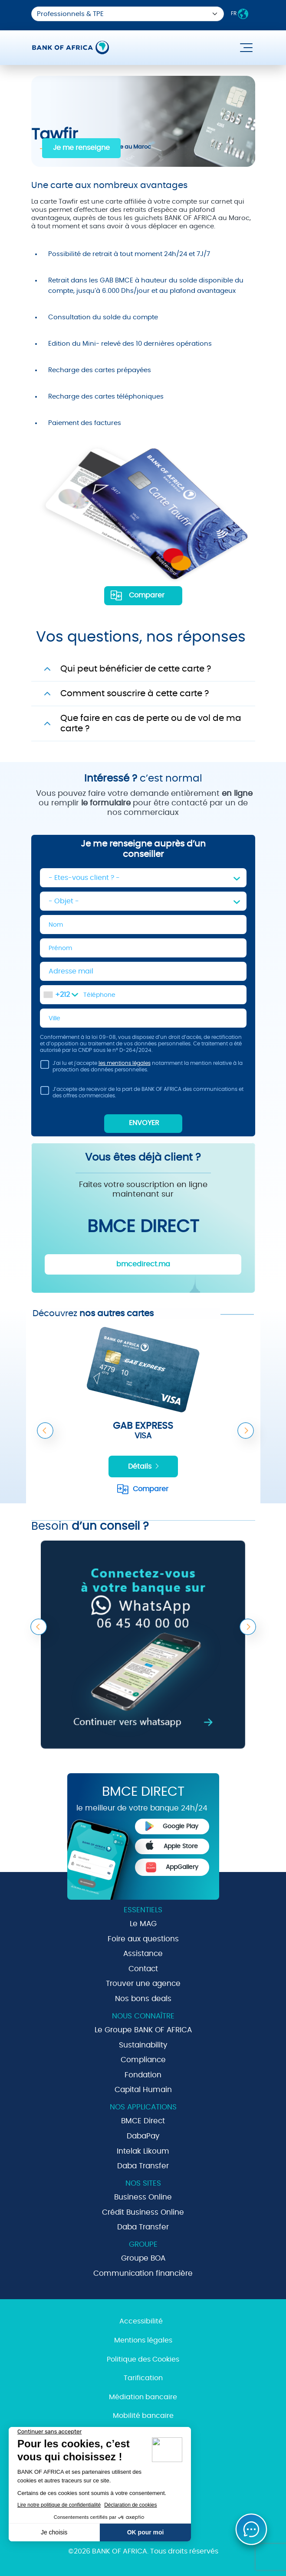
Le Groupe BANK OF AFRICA (143, 2030)
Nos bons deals (143, 1998)
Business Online (143, 2197)
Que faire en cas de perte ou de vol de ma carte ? (150, 723)
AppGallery (171, 1867)
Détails (144, 1466)
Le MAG (143, 1923)
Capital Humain (143, 2089)
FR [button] (239, 14)
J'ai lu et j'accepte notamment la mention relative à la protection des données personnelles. (141, 1067)
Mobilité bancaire (143, 2415)
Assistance (143, 1953)
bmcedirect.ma (143, 1264)
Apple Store (172, 1845)
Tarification (143, 2378)
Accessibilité (141, 2321)
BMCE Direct (143, 2121)
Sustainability (143, 2045)
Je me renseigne (81, 147)
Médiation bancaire (143, 2397)
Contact (143, 1969)
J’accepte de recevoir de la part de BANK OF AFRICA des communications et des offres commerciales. (141, 1093)
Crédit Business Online (143, 2212)
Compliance (143, 2059)
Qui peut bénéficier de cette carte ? (135, 669)
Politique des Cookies (143, 2359)
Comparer (146, 595)
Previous (45, 1431)
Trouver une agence (143, 1983)
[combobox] (60, 995)
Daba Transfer (143, 2166)
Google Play (171, 1826)
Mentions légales (143, 2340)
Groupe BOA (143, 2258)
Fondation (143, 2075)
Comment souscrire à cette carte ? (134, 693)
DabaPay (143, 2136)
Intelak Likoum (143, 2151)
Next (245, 1431)
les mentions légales (125, 1063)
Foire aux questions (143, 1939)
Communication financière (143, 2273)
